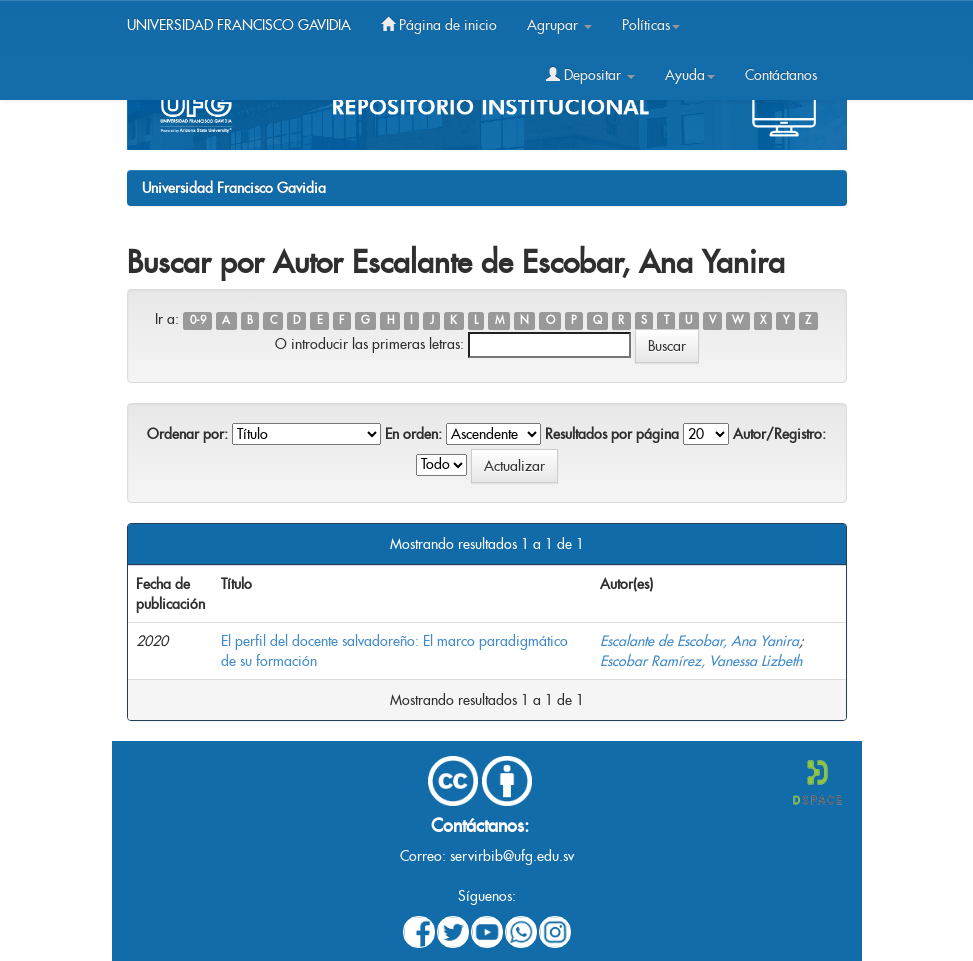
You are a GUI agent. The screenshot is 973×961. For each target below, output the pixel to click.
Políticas (651, 25)
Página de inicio (439, 25)
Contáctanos (781, 75)
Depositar (590, 75)
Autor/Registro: (779, 434)
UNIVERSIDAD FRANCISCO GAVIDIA (239, 25)
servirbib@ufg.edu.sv (512, 856)
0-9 (198, 320)
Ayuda (690, 75)
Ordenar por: (187, 434)
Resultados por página (612, 434)
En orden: (413, 434)
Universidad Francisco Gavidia (234, 188)
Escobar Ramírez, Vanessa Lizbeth (701, 661)
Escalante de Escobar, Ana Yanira (699, 641)
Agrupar (559, 25)
